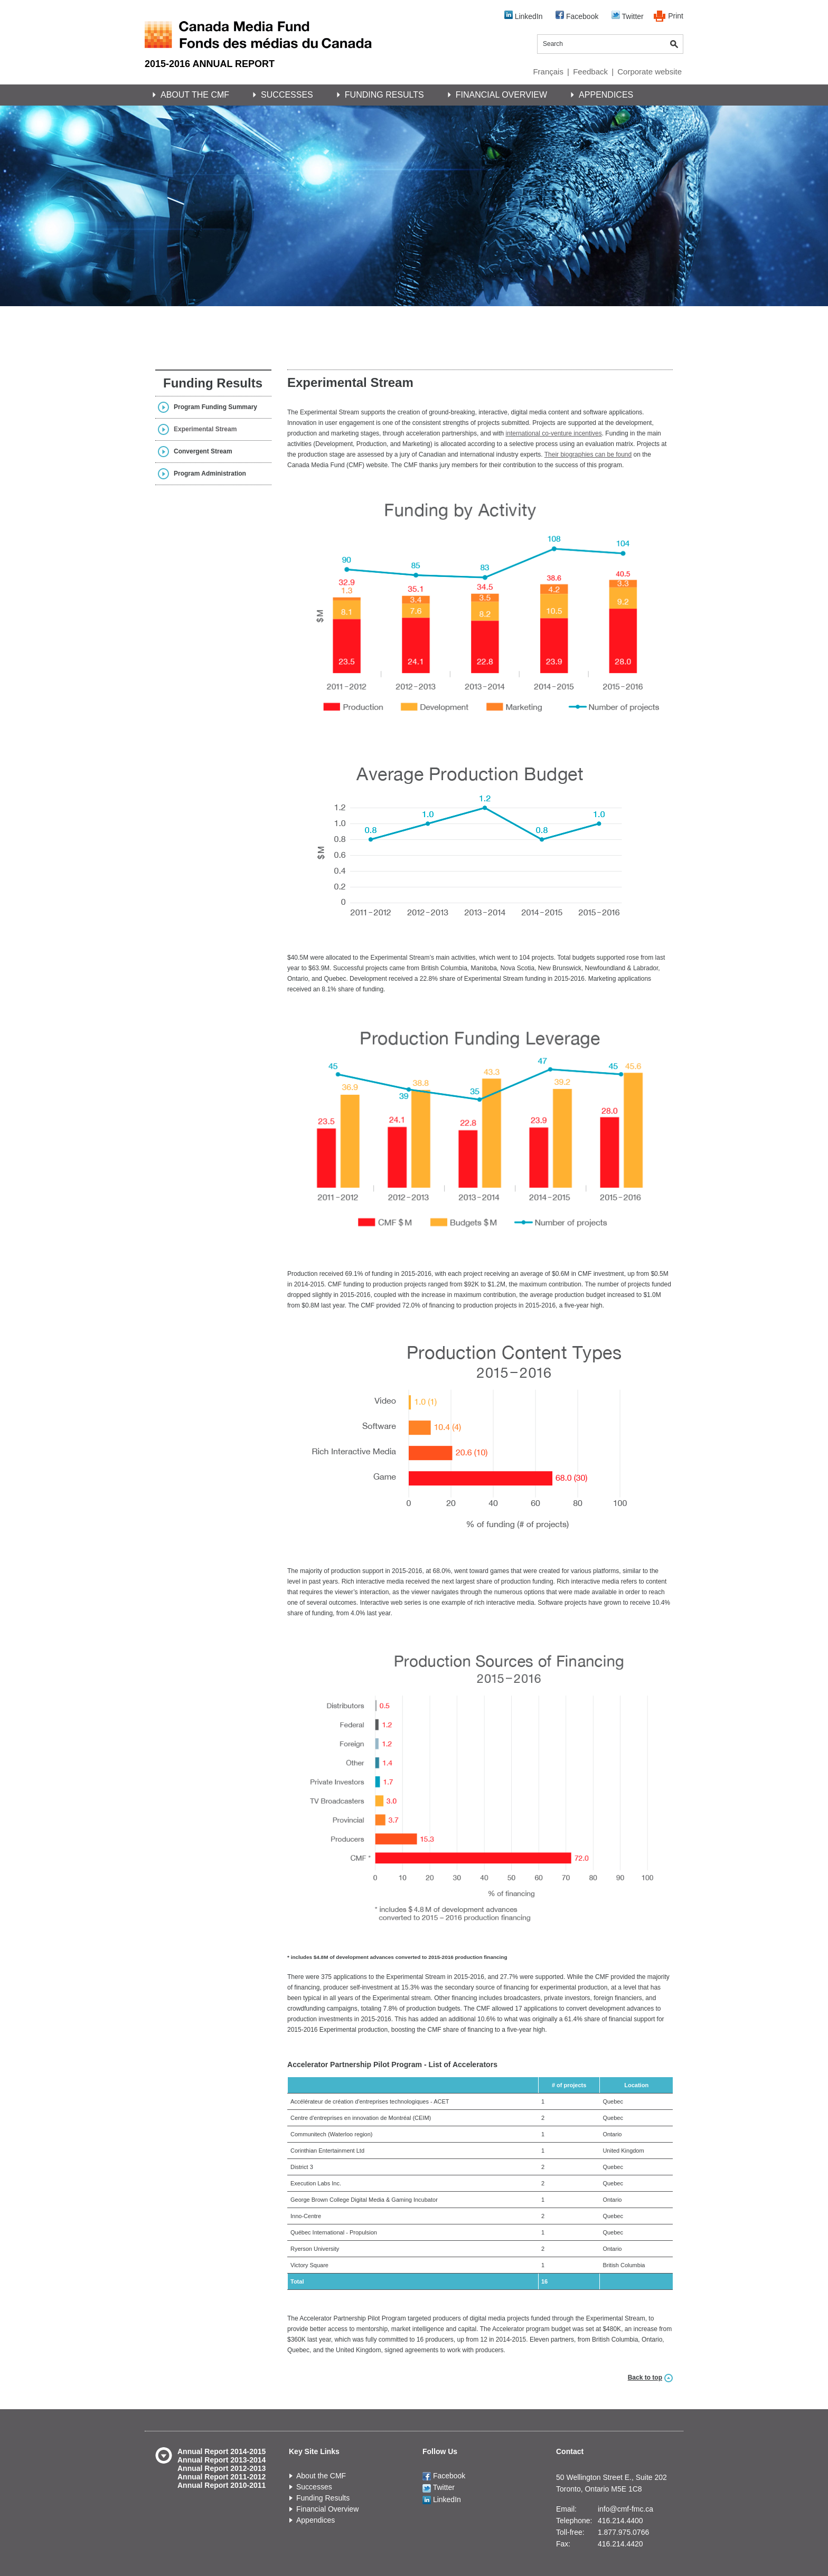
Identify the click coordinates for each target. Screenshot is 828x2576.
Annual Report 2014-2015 (221, 2451)
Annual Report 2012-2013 (221, 2468)
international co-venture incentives (554, 433)
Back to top (645, 2377)
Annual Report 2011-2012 (221, 2477)
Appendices (606, 94)
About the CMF (195, 94)
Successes (287, 94)
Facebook (577, 16)
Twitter (627, 16)
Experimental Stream (205, 429)
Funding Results (384, 94)
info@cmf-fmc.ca (625, 2509)
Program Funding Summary (215, 407)
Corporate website (649, 71)
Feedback (590, 71)
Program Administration (210, 473)
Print (675, 16)
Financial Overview (501, 94)
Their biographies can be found (588, 454)
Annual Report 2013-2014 (221, 2460)
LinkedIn (523, 16)
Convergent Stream (203, 451)
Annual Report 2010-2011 (221, 2485)
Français (548, 71)
